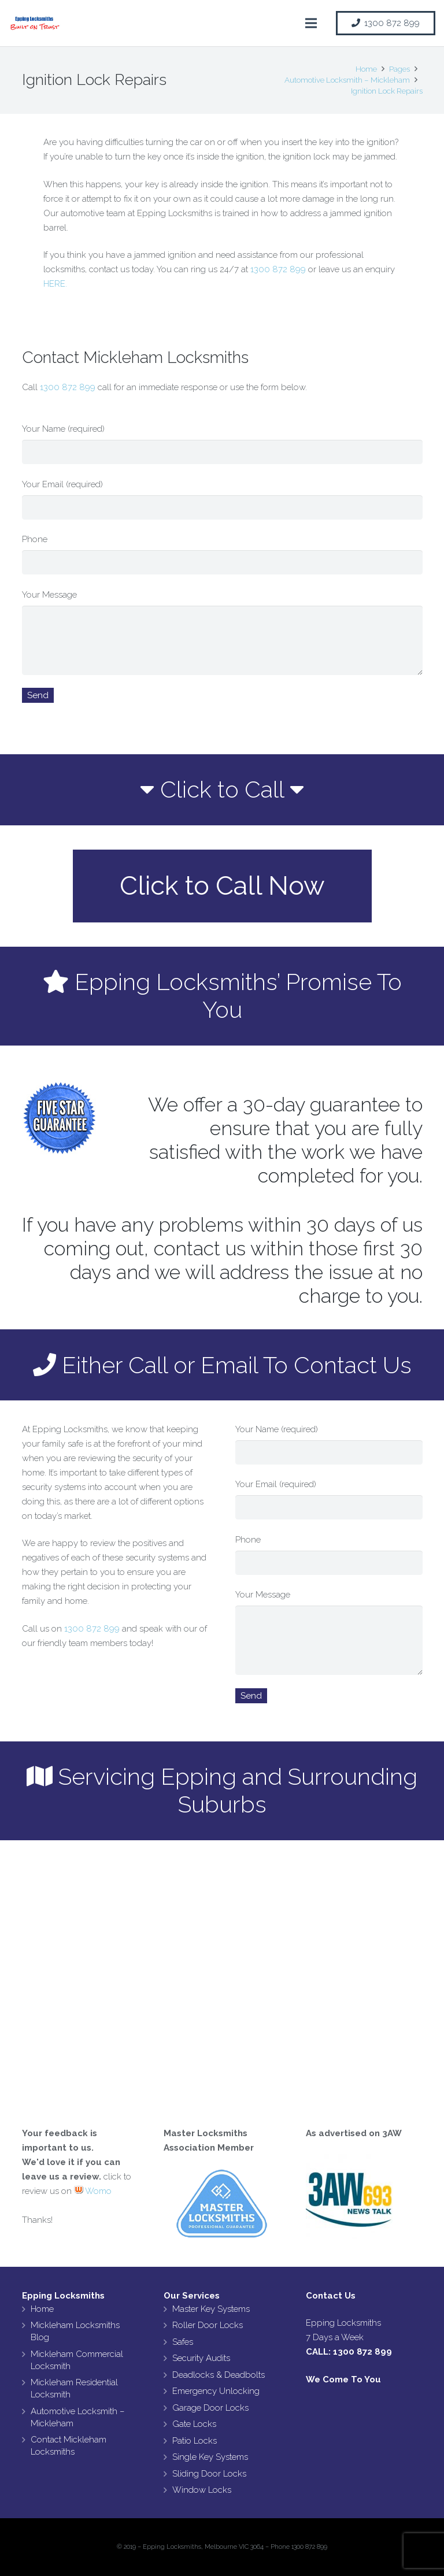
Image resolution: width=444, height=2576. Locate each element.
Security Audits (201, 2358)
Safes (182, 2342)
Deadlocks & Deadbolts (218, 2375)
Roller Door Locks (207, 2325)
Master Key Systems (211, 2309)
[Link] (35, 23)
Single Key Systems (210, 2457)
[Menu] (311, 23)
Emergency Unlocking (216, 2391)
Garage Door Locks (210, 2408)
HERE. (55, 284)
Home (42, 2309)
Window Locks (201, 2490)
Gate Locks (194, 2424)
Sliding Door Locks (209, 2473)
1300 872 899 (278, 269)
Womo (93, 2191)
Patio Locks (194, 2441)
